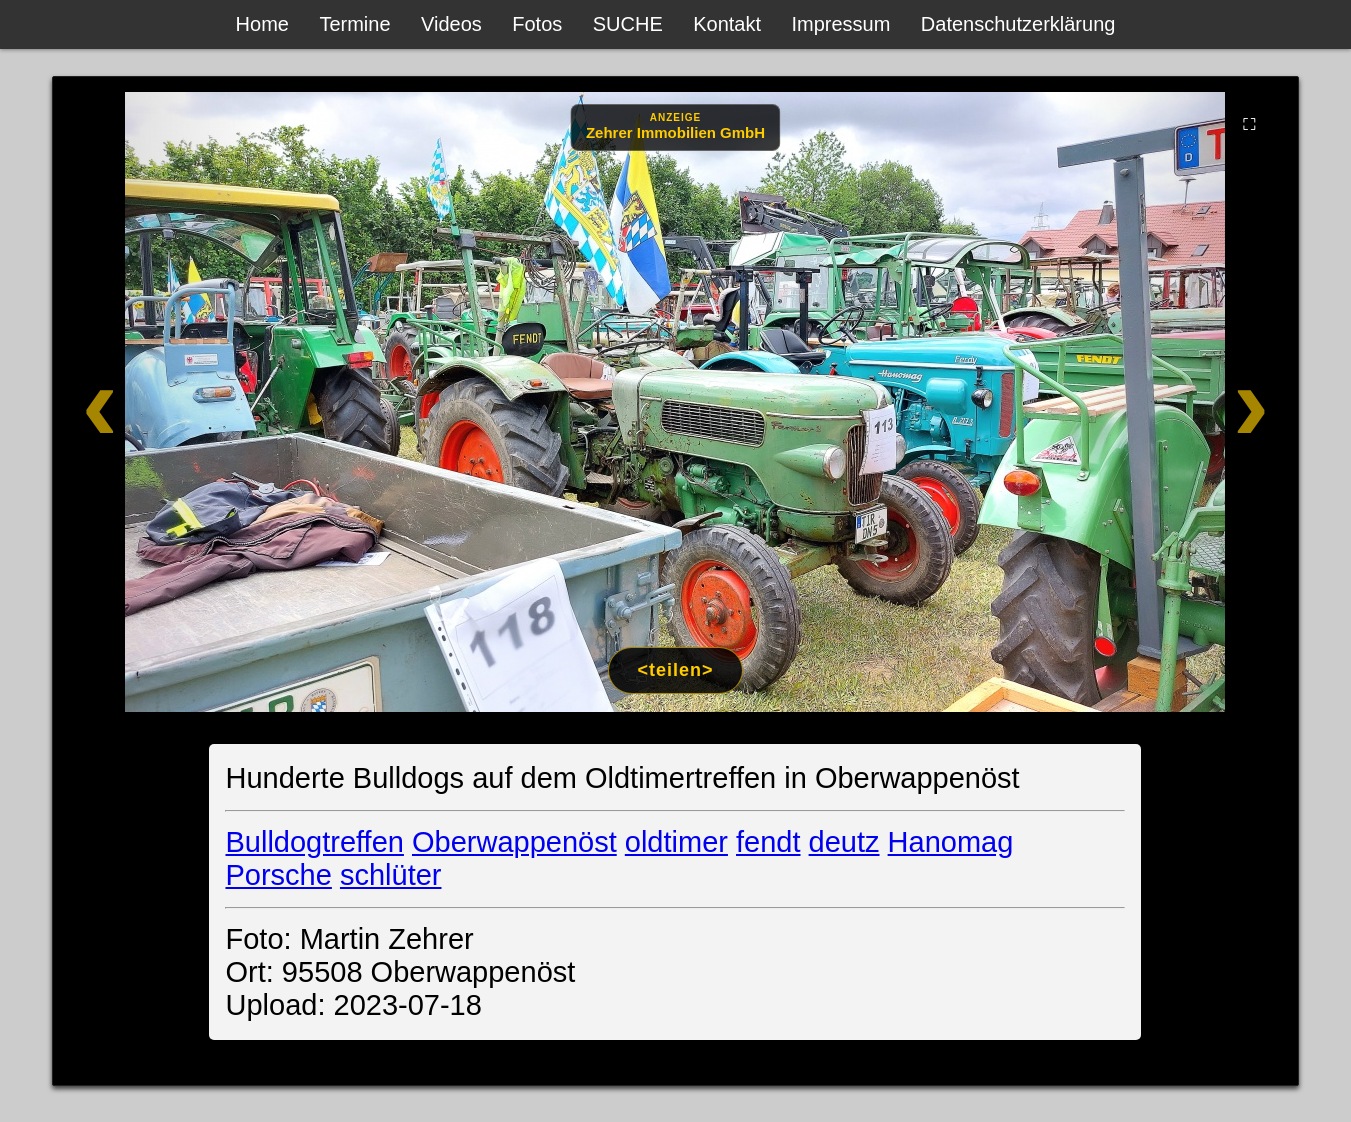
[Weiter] (1174, 402)
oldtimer (676, 842)
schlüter (391, 875)
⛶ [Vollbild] (1249, 124)
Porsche (278, 875)
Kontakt (727, 24)
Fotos (537, 24)
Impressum (840, 24)
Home (262, 24)
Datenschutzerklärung (1018, 24)
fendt (768, 842)
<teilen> (675, 670)
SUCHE (628, 24)
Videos (451, 24)
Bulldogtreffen (314, 842)
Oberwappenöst (514, 842)
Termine (354, 24)
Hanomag (951, 842)
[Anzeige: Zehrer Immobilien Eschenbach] (675, 127)
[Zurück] (177, 402)
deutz (844, 842)
